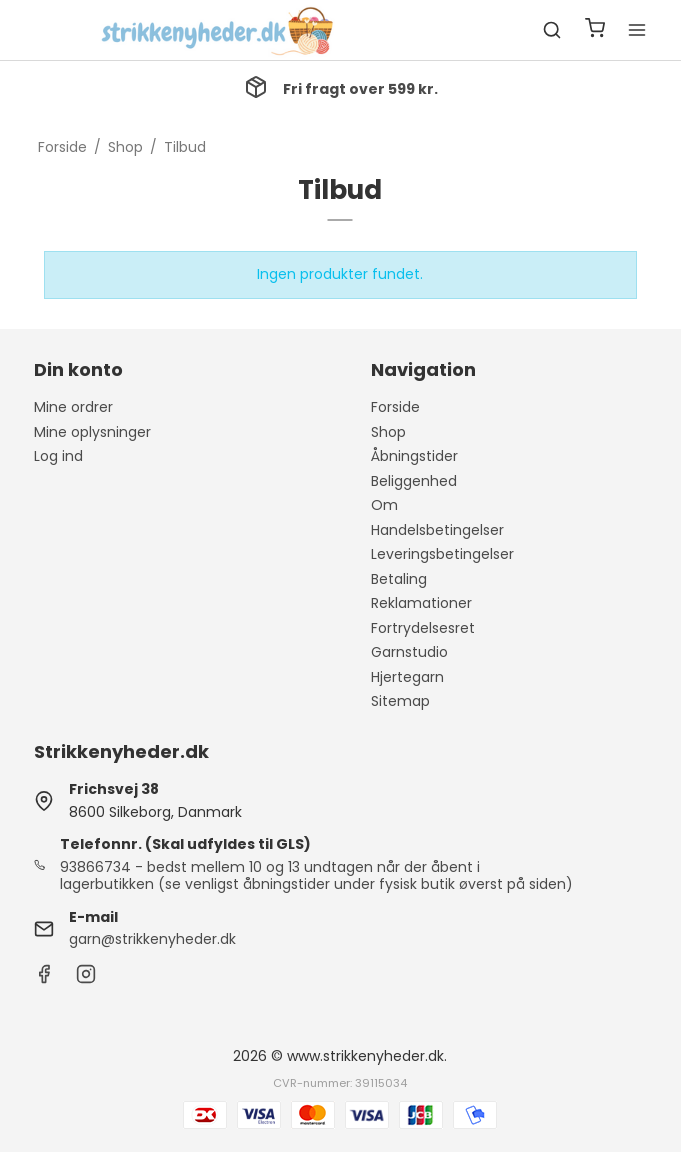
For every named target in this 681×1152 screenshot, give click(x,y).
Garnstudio (409, 652)
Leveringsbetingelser (442, 554)
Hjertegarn (407, 677)
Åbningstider (414, 456)
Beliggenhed (414, 481)
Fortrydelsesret (423, 628)
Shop (388, 432)
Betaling (399, 579)
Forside (395, 407)
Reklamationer (421, 603)
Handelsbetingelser (437, 530)
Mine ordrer (73, 407)
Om (384, 505)
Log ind (58, 456)
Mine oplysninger (92, 432)
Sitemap (400, 701)
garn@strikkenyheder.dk (152, 939)
